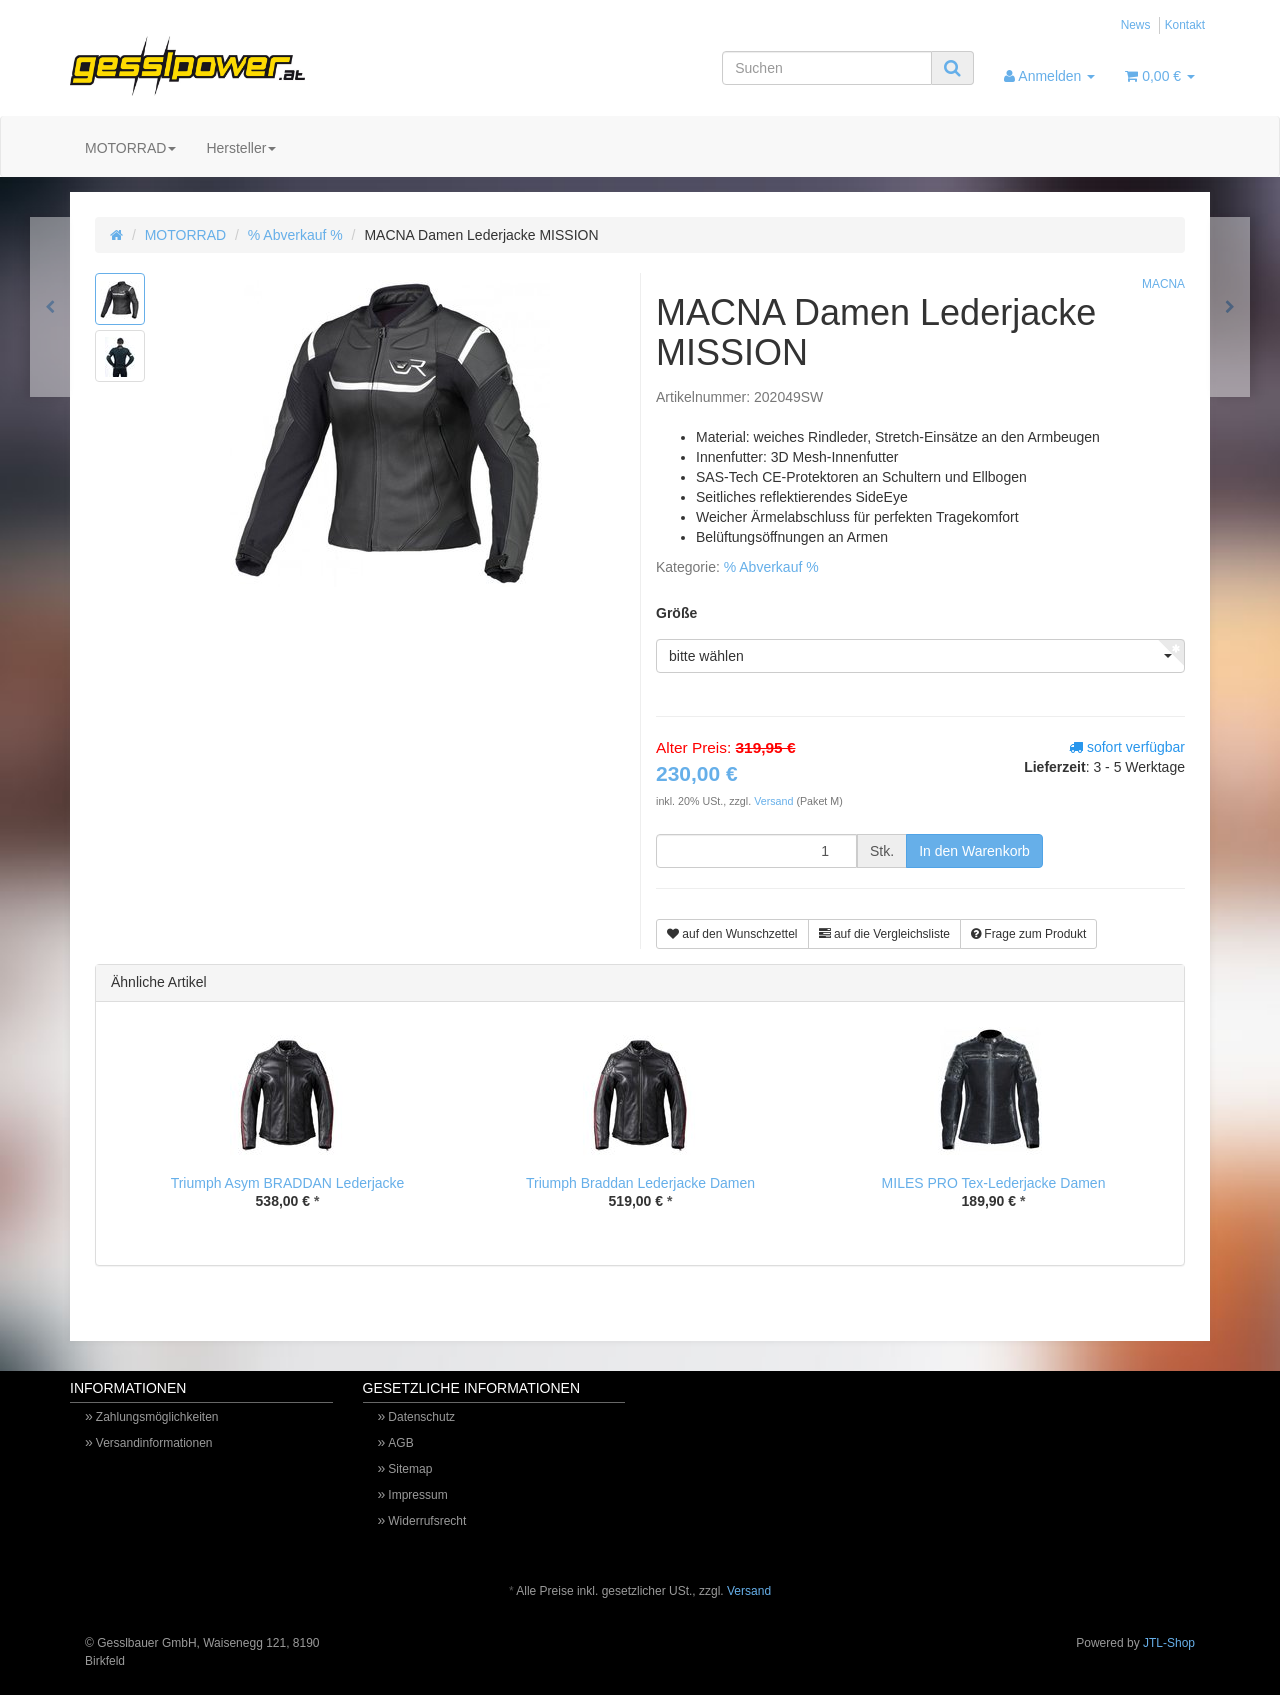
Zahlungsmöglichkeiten (157, 1417)
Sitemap (410, 1469)
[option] (287, 1133)
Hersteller (241, 148)
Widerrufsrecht (427, 1521)
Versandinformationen (154, 1443)
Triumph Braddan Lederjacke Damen (640, 1183)
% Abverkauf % (295, 235)
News (1136, 25)
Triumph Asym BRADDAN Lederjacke (288, 1183)
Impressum (417, 1495)
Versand (775, 801)
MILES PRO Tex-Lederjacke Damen (994, 1183)
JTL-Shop (1169, 1643)
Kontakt (1185, 25)
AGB (400, 1443)
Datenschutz (421, 1417)
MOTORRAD (130, 148)
